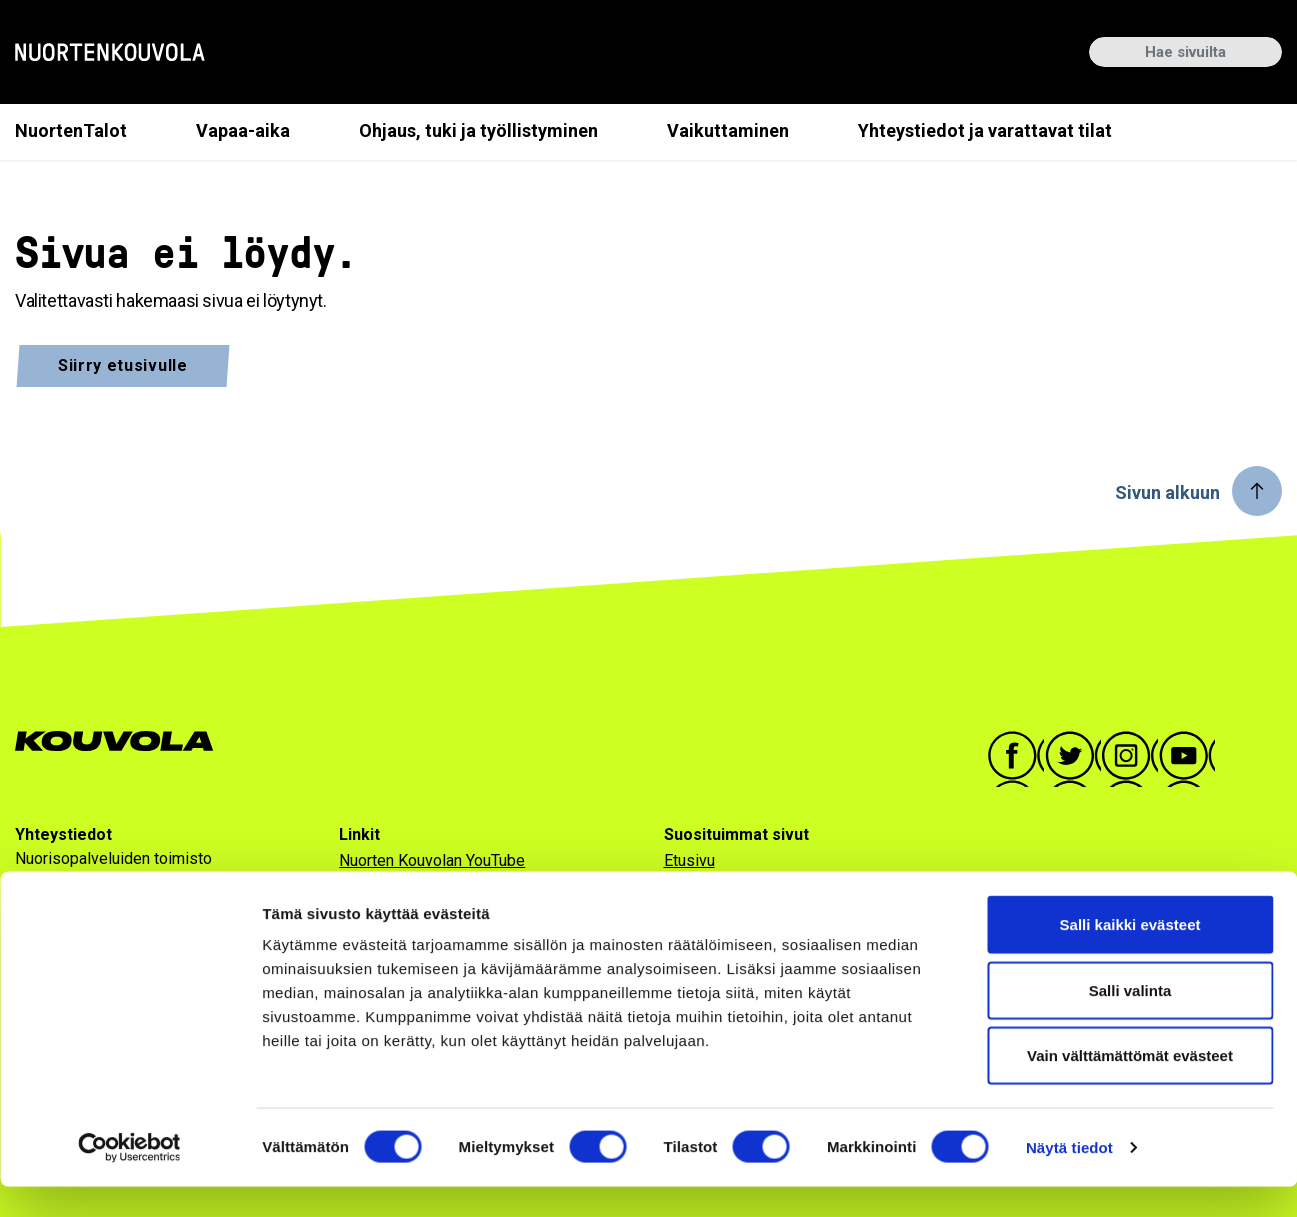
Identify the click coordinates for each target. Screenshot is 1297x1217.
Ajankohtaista (710, 888)
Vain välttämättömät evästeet (1130, 1085)
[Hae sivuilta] (1185, 52)
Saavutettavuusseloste (419, 888)
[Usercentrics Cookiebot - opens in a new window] (129, 1178)
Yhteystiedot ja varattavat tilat (985, 130)
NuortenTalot (71, 130)
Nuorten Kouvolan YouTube (432, 860)
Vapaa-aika (243, 130)
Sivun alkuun (1167, 492)
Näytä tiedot (1069, 1177)
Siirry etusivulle (123, 365)
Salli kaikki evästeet (1130, 954)
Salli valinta (1130, 1020)
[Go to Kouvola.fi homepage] (122, 741)
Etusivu (689, 860)
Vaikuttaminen (728, 130)
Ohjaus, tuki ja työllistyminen (478, 130)
